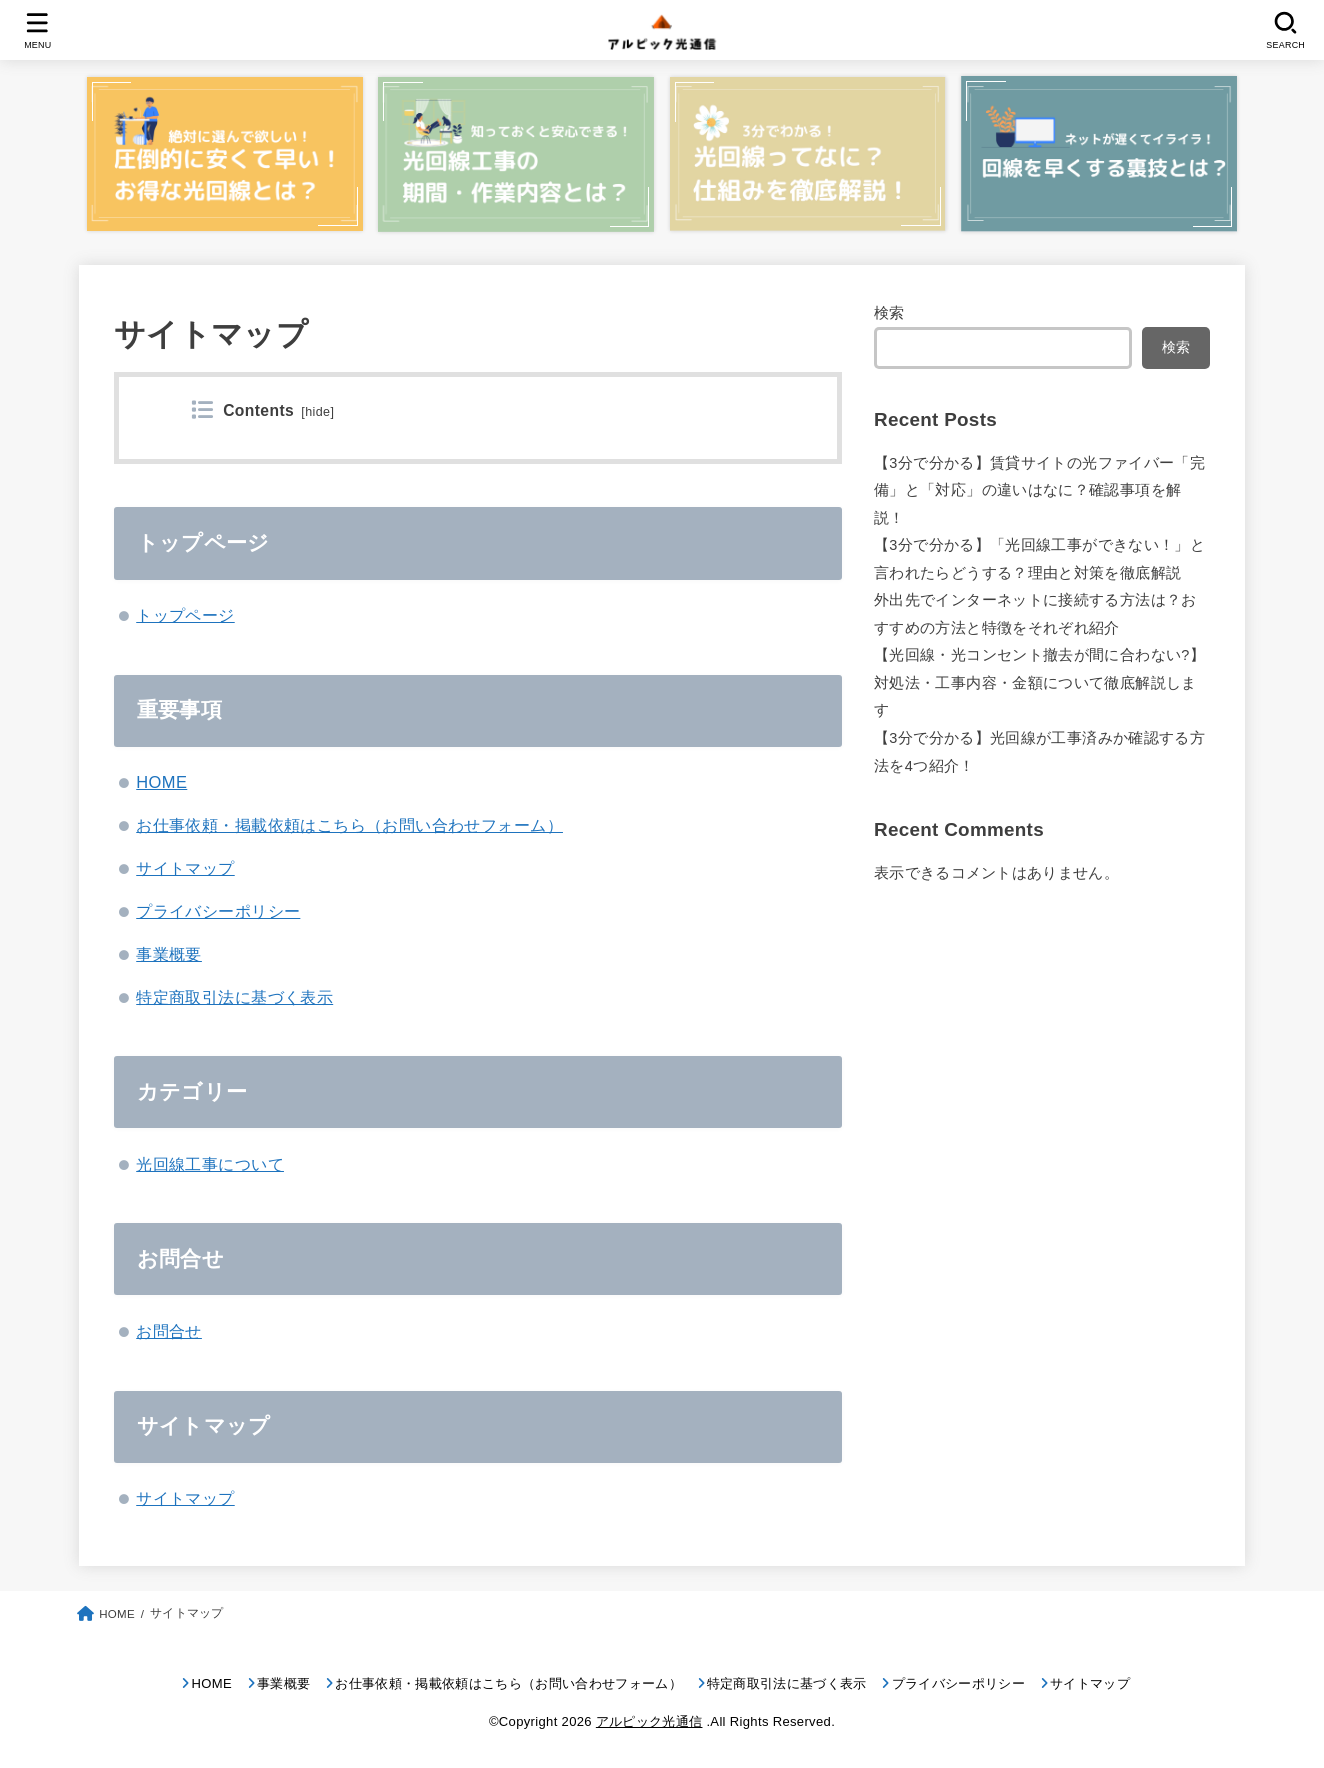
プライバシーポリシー (218, 911)
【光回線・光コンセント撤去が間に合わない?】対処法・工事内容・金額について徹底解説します (1039, 682)
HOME (161, 782)
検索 (889, 313)
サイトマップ (185, 868)
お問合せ (169, 1331)
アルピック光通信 (649, 1721)
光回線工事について (210, 1164)
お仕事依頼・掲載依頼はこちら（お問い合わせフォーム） (349, 825)
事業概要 (169, 954)
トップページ (185, 615)
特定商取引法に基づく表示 (234, 997)
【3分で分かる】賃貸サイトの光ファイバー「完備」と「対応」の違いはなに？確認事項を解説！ (1039, 490)
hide (317, 412)
